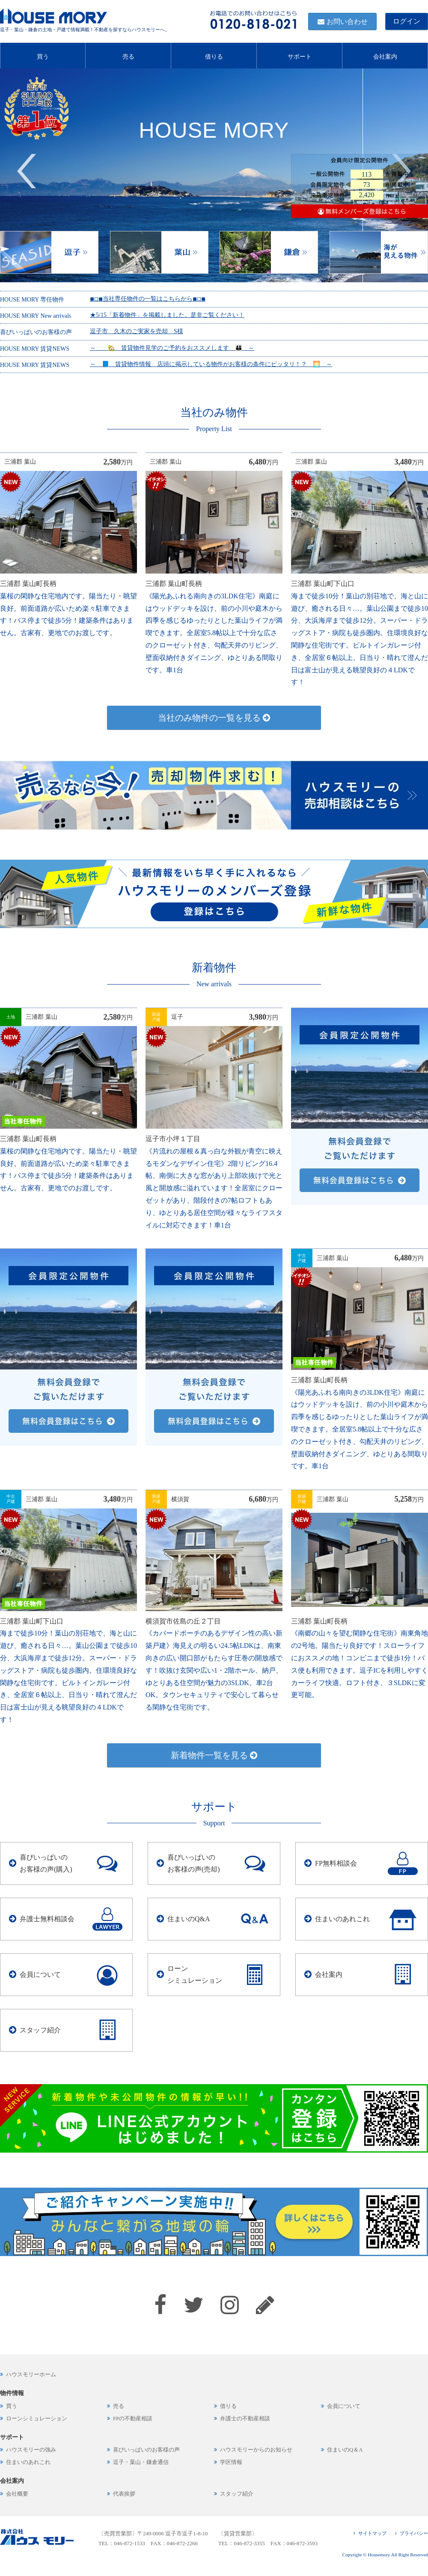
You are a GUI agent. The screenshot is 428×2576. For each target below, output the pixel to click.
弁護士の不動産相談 (245, 2419)
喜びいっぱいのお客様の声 (146, 2450)
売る (128, 55)
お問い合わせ (347, 21)
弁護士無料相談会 (47, 1918)
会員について (40, 1974)
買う (43, 55)
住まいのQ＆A (345, 2450)
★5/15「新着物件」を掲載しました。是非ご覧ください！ (167, 315)
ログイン (406, 21)
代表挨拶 (124, 2494)
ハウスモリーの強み (31, 2450)
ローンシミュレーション (194, 1974)
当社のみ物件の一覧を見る (214, 717)
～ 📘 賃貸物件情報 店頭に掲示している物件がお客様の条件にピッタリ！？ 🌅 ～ (211, 364)
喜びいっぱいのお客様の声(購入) (46, 1863)
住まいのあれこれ (342, 1918)
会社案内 (385, 55)
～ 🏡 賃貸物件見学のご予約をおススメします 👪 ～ (172, 348)
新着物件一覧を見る (214, 1755)
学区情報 (231, 2462)
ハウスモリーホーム (31, 2375)
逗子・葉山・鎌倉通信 (141, 2462)
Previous (26, 171)
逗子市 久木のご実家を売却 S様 (136, 331)
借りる (214, 55)
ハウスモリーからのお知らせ (256, 2450)
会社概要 (17, 2494)
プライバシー (414, 2533)
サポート (300, 55)
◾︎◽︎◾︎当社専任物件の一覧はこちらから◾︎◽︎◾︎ (147, 299)
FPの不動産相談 (132, 2419)
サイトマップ (372, 2533)
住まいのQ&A (188, 1918)
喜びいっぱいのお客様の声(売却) (193, 1863)
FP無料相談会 (336, 1863)
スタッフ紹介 (40, 2030)
